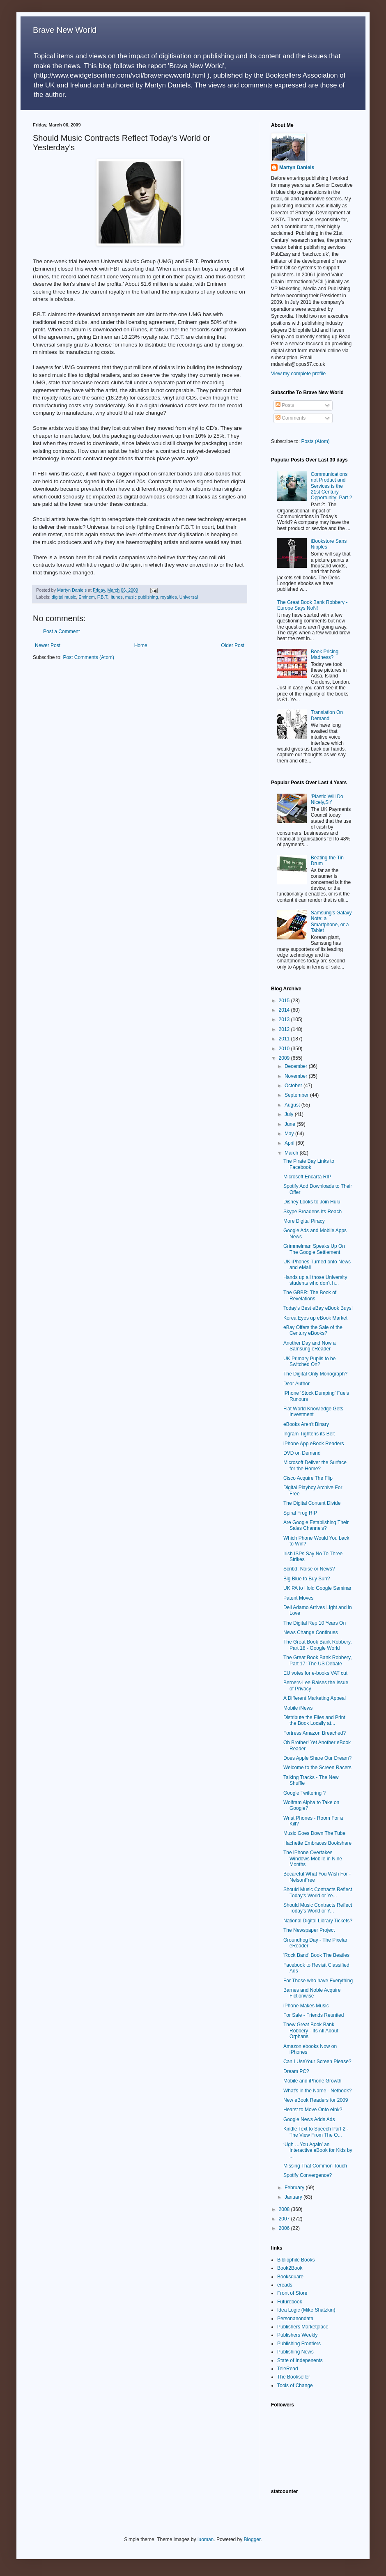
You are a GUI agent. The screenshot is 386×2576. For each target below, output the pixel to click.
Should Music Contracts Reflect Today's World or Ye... (317, 1892)
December (297, 1066)
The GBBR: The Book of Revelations (309, 1295)
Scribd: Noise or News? (309, 1569)
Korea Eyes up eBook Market (315, 1318)
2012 (285, 1029)
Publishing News (295, 2352)
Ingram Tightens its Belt (309, 1434)
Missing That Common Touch (315, 2166)
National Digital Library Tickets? (317, 1921)
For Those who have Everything (318, 1981)
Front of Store (292, 2293)
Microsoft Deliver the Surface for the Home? (315, 1465)
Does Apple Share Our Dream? (317, 1758)
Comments (291, 418)
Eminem (86, 597)
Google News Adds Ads (309, 2119)
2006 (285, 2228)
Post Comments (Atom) (88, 657)
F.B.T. (102, 597)
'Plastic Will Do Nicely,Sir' (327, 799)
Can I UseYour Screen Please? (317, 2061)
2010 (285, 1049)
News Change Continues (310, 1632)
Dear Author (296, 1384)
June (290, 1124)
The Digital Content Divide (311, 1503)
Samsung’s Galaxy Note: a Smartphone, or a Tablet (331, 921)
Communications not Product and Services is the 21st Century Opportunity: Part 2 (331, 486)
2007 (285, 2219)
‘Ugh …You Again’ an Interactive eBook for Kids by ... (317, 2150)
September (297, 1095)
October (294, 1085)
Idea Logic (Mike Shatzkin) (306, 2310)
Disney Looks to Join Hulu (311, 1202)
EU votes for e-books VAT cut (315, 1673)
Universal (188, 597)
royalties (168, 597)
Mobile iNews (297, 1708)
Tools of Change (295, 2385)
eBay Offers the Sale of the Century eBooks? (312, 1330)
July (290, 1114)
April (290, 1143)
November (297, 1076)
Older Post (232, 645)
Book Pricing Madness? (324, 654)
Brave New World (64, 29)
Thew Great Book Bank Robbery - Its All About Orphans (310, 2030)
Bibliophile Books (296, 2260)
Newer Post (47, 645)
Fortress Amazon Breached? (314, 1733)
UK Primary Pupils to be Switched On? (309, 1361)
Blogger (252, 2539)
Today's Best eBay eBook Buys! (318, 1308)
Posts (285, 405)
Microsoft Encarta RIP (307, 1177)
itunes (117, 597)
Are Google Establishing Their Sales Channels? (316, 1525)
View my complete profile (298, 374)
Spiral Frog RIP (300, 1513)
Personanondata (295, 2318)
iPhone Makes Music (306, 2006)
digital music (64, 597)
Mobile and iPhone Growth (312, 2081)
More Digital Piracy (304, 1221)
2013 (285, 1019)
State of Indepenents (300, 2360)
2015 (285, 1000)
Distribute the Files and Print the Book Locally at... (314, 1720)
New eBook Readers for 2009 (315, 2100)
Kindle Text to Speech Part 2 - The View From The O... (316, 2131)
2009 (285, 1058)
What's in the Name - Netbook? (317, 2091)
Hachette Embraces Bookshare (317, 1843)
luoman (206, 2539)
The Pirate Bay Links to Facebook (308, 1164)
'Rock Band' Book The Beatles (316, 1955)
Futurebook (289, 2302)
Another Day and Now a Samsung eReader (309, 1346)
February (295, 2187)
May (290, 1133)
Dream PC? (296, 2071)
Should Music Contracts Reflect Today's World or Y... (317, 1908)
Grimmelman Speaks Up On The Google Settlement (314, 1249)
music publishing (141, 597)
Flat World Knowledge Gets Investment (313, 1411)
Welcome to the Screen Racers (317, 1767)
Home (140, 645)
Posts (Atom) (315, 441)
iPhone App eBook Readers (313, 1443)
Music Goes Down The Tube (314, 1833)
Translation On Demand (327, 715)
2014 (285, 1010)
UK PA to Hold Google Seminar (317, 1588)
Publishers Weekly (297, 2335)
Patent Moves (298, 1598)
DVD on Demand (302, 1453)
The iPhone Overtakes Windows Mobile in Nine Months (312, 1858)
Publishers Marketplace (303, 2327)
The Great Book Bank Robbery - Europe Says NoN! (312, 605)
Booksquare (290, 2277)
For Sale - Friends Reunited (313, 2015)
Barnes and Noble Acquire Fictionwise (311, 1993)
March (292, 1153)
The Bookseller (293, 2377)
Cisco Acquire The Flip (308, 1478)
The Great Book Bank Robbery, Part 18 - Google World (317, 1645)
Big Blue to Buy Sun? (306, 1579)
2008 (285, 2209)
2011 (285, 1039)
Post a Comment (61, 631)
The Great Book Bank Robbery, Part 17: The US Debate (317, 1660)
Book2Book (289, 2268)
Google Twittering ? (304, 1793)
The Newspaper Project (309, 1930)
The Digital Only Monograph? (315, 1374)
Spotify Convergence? (307, 2175)
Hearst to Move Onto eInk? (312, 2109)
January (294, 2197)
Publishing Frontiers (299, 2343)
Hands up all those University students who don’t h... (315, 1280)
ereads (284, 2285)
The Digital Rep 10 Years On (314, 1623)
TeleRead (287, 2369)
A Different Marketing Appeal (314, 1698)
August (293, 1105)
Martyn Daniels (296, 167)
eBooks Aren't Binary (306, 1424)
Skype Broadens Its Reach (312, 1212)
